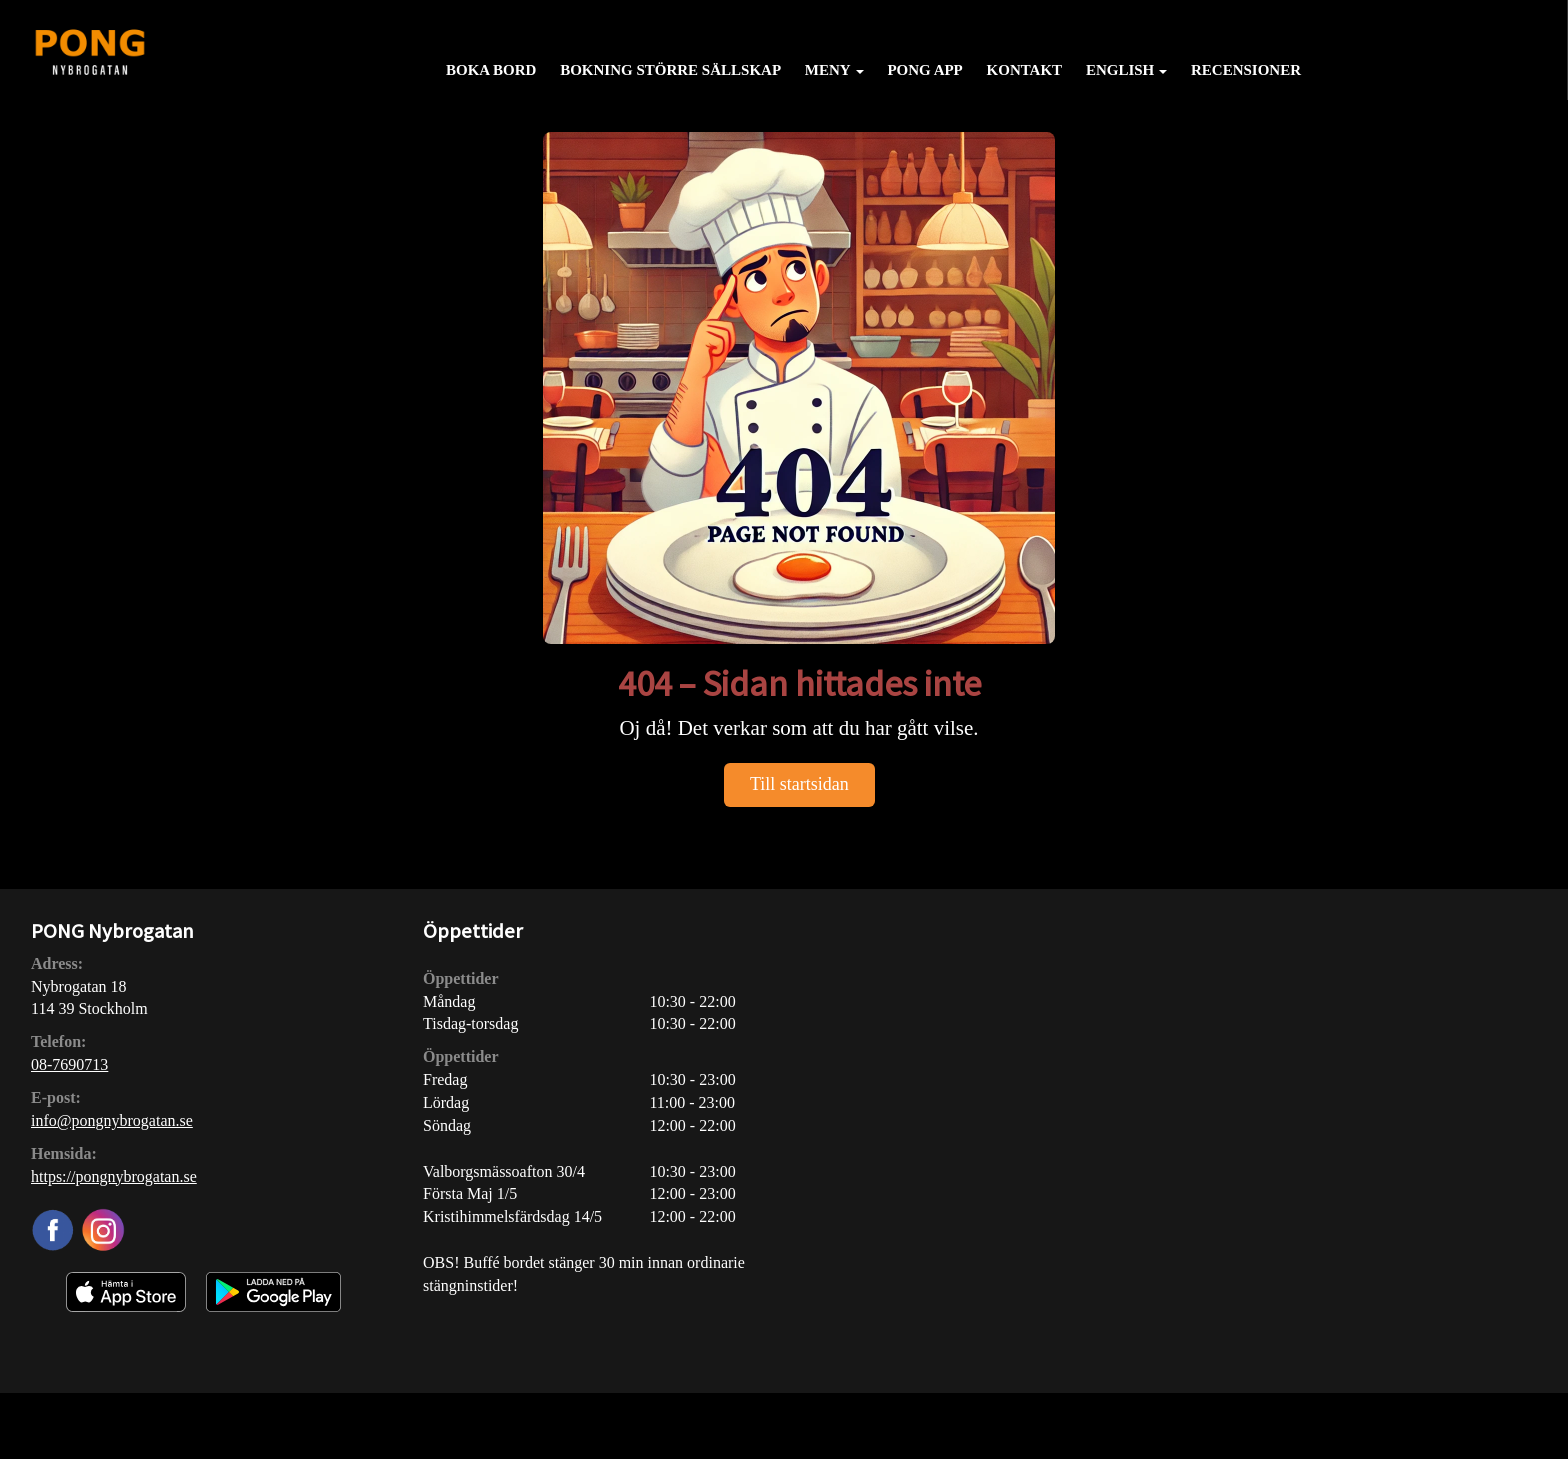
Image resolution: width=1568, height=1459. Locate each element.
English (1126, 70)
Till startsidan (799, 784)
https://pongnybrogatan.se (114, 1176)
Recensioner (1246, 70)
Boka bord (491, 70)
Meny (834, 70)
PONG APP (924, 70)
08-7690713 (69, 1064)
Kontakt (1025, 70)
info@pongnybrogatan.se (112, 1120)
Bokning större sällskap (670, 70)
